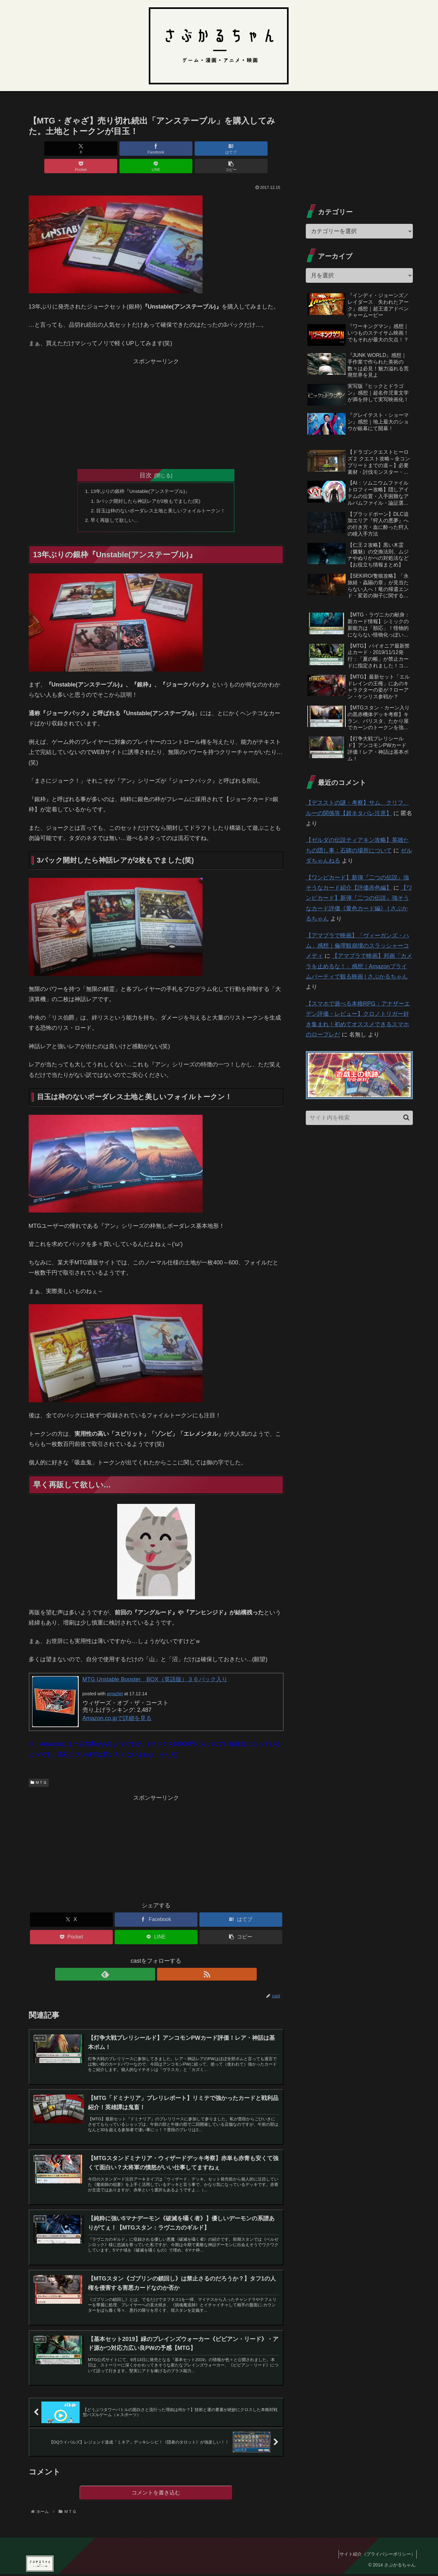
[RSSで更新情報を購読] (163, 1959)
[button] (262, 148)
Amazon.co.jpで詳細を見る (117, 1704)
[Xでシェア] (49, 148)
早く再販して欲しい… (111, 505)
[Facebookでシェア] (91, 148)
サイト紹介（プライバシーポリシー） (375, 2556)
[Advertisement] (156, 393)
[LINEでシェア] (220, 148)
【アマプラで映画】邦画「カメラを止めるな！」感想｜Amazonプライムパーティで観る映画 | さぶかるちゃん (359, 966)
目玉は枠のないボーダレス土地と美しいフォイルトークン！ (161, 495)
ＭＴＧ (39, 1768)
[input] (359, 1118)
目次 (146, 457)
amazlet (115, 1679)
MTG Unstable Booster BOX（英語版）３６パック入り (155, 1665)
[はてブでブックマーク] (134, 148)
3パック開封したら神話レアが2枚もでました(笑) (148, 484)
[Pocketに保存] (177, 148)
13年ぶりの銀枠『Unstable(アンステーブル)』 (139, 474)
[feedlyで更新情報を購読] (148, 1959)
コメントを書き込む (156, 2494)
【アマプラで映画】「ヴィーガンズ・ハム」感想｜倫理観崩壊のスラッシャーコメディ (357, 945)
